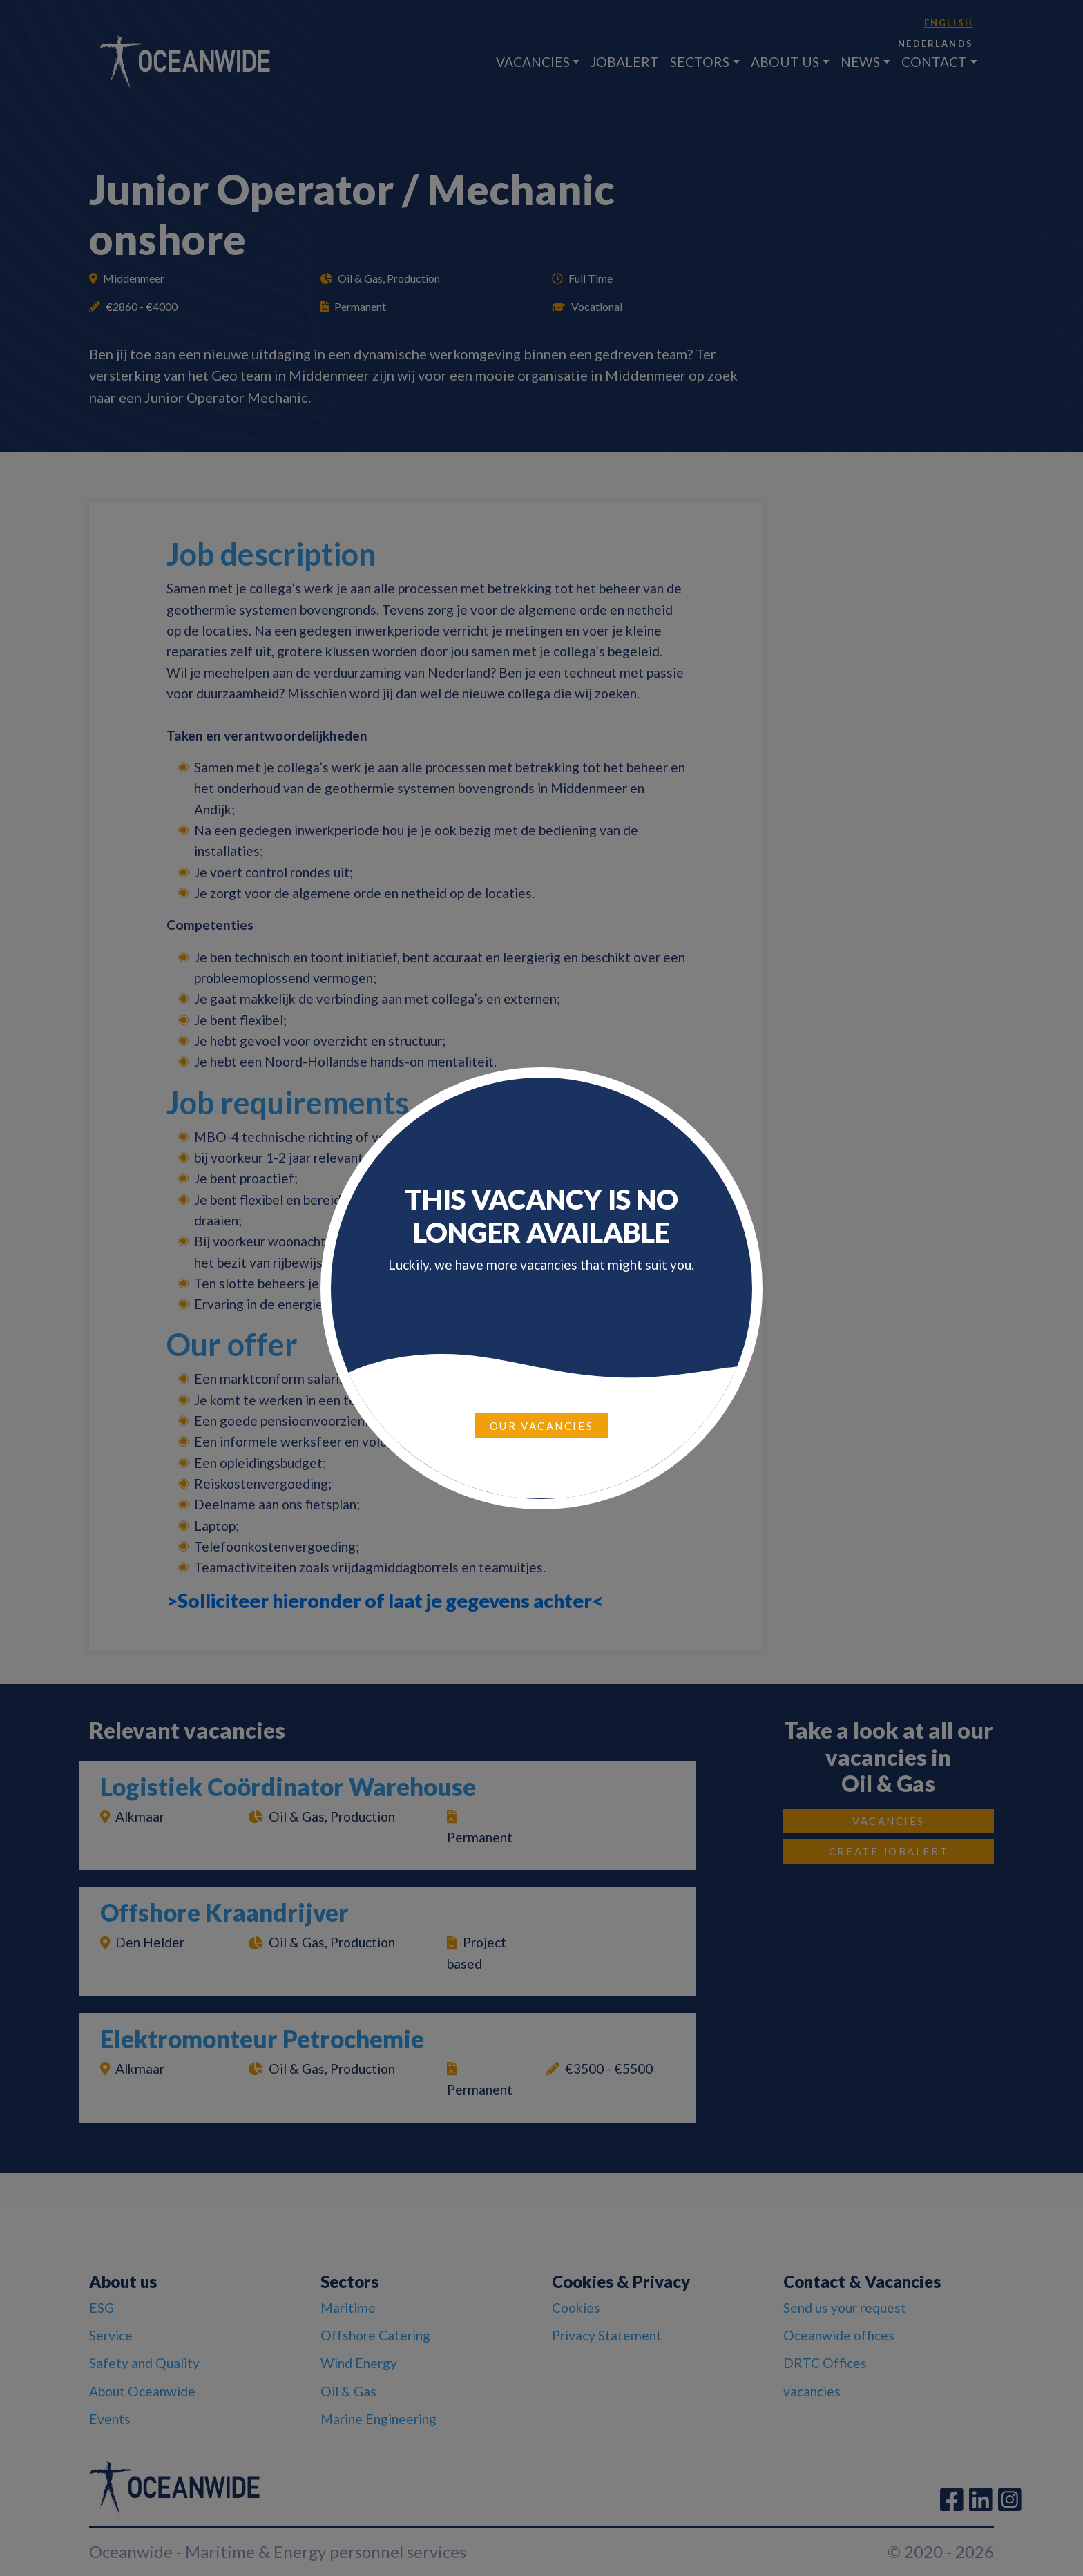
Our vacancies (541, 1426)
